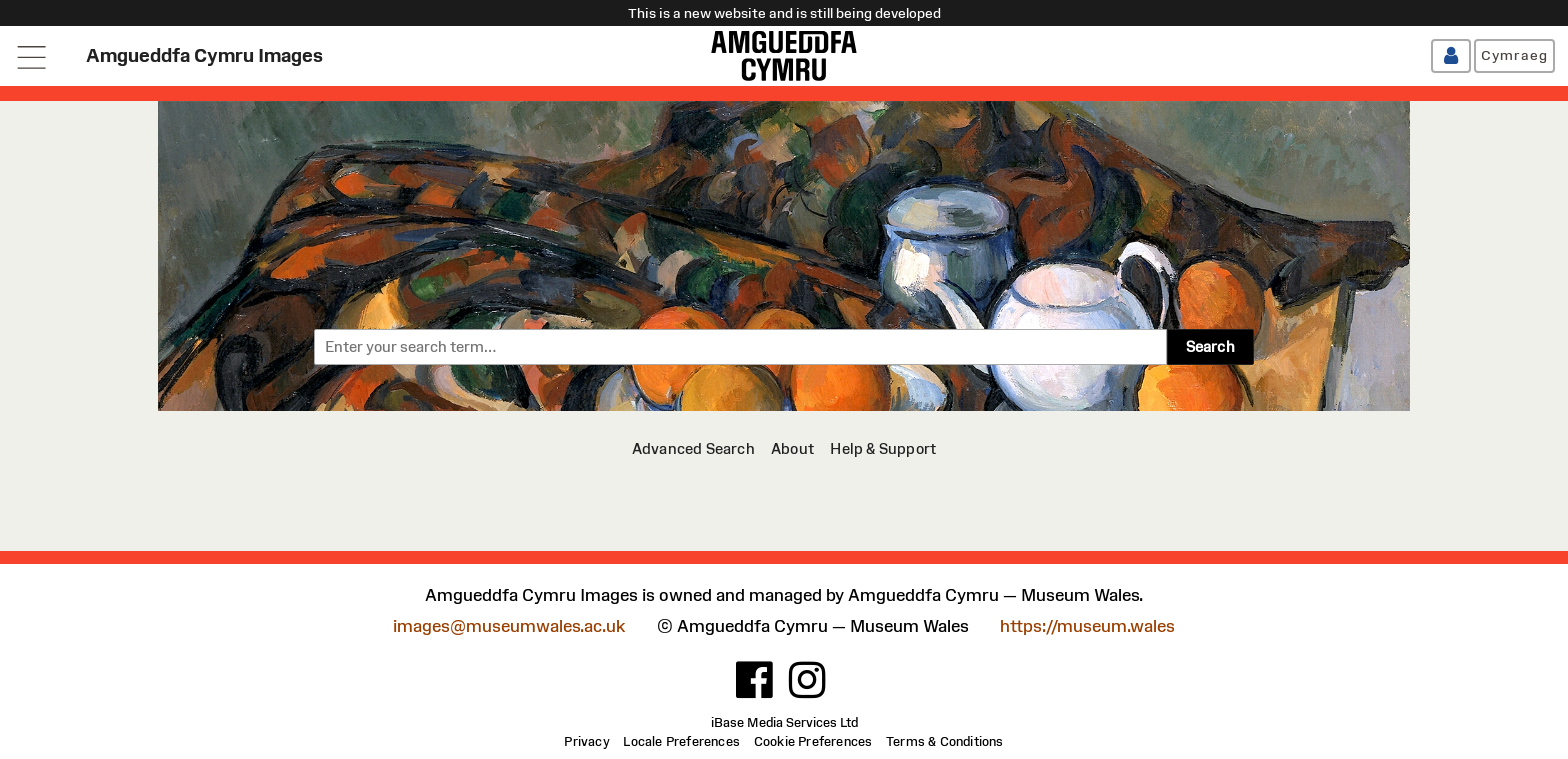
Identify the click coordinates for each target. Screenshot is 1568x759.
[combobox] (740, 346)
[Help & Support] (883, 448)
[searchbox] (740, 346)
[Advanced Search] (693, 448)
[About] (792, 448)
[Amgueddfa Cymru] (784, 56)
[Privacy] (586, 742)
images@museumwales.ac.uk (509, 626)
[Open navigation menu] (32, 56)
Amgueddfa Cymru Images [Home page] (204, 55)
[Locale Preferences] (681, 742)
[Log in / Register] (1451, 56)
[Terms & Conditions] (945, 742)
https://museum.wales (1087, 626)
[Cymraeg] (1514, 56)
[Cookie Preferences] (813, 742)
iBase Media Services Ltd (784, 723)
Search (1210, 346)
